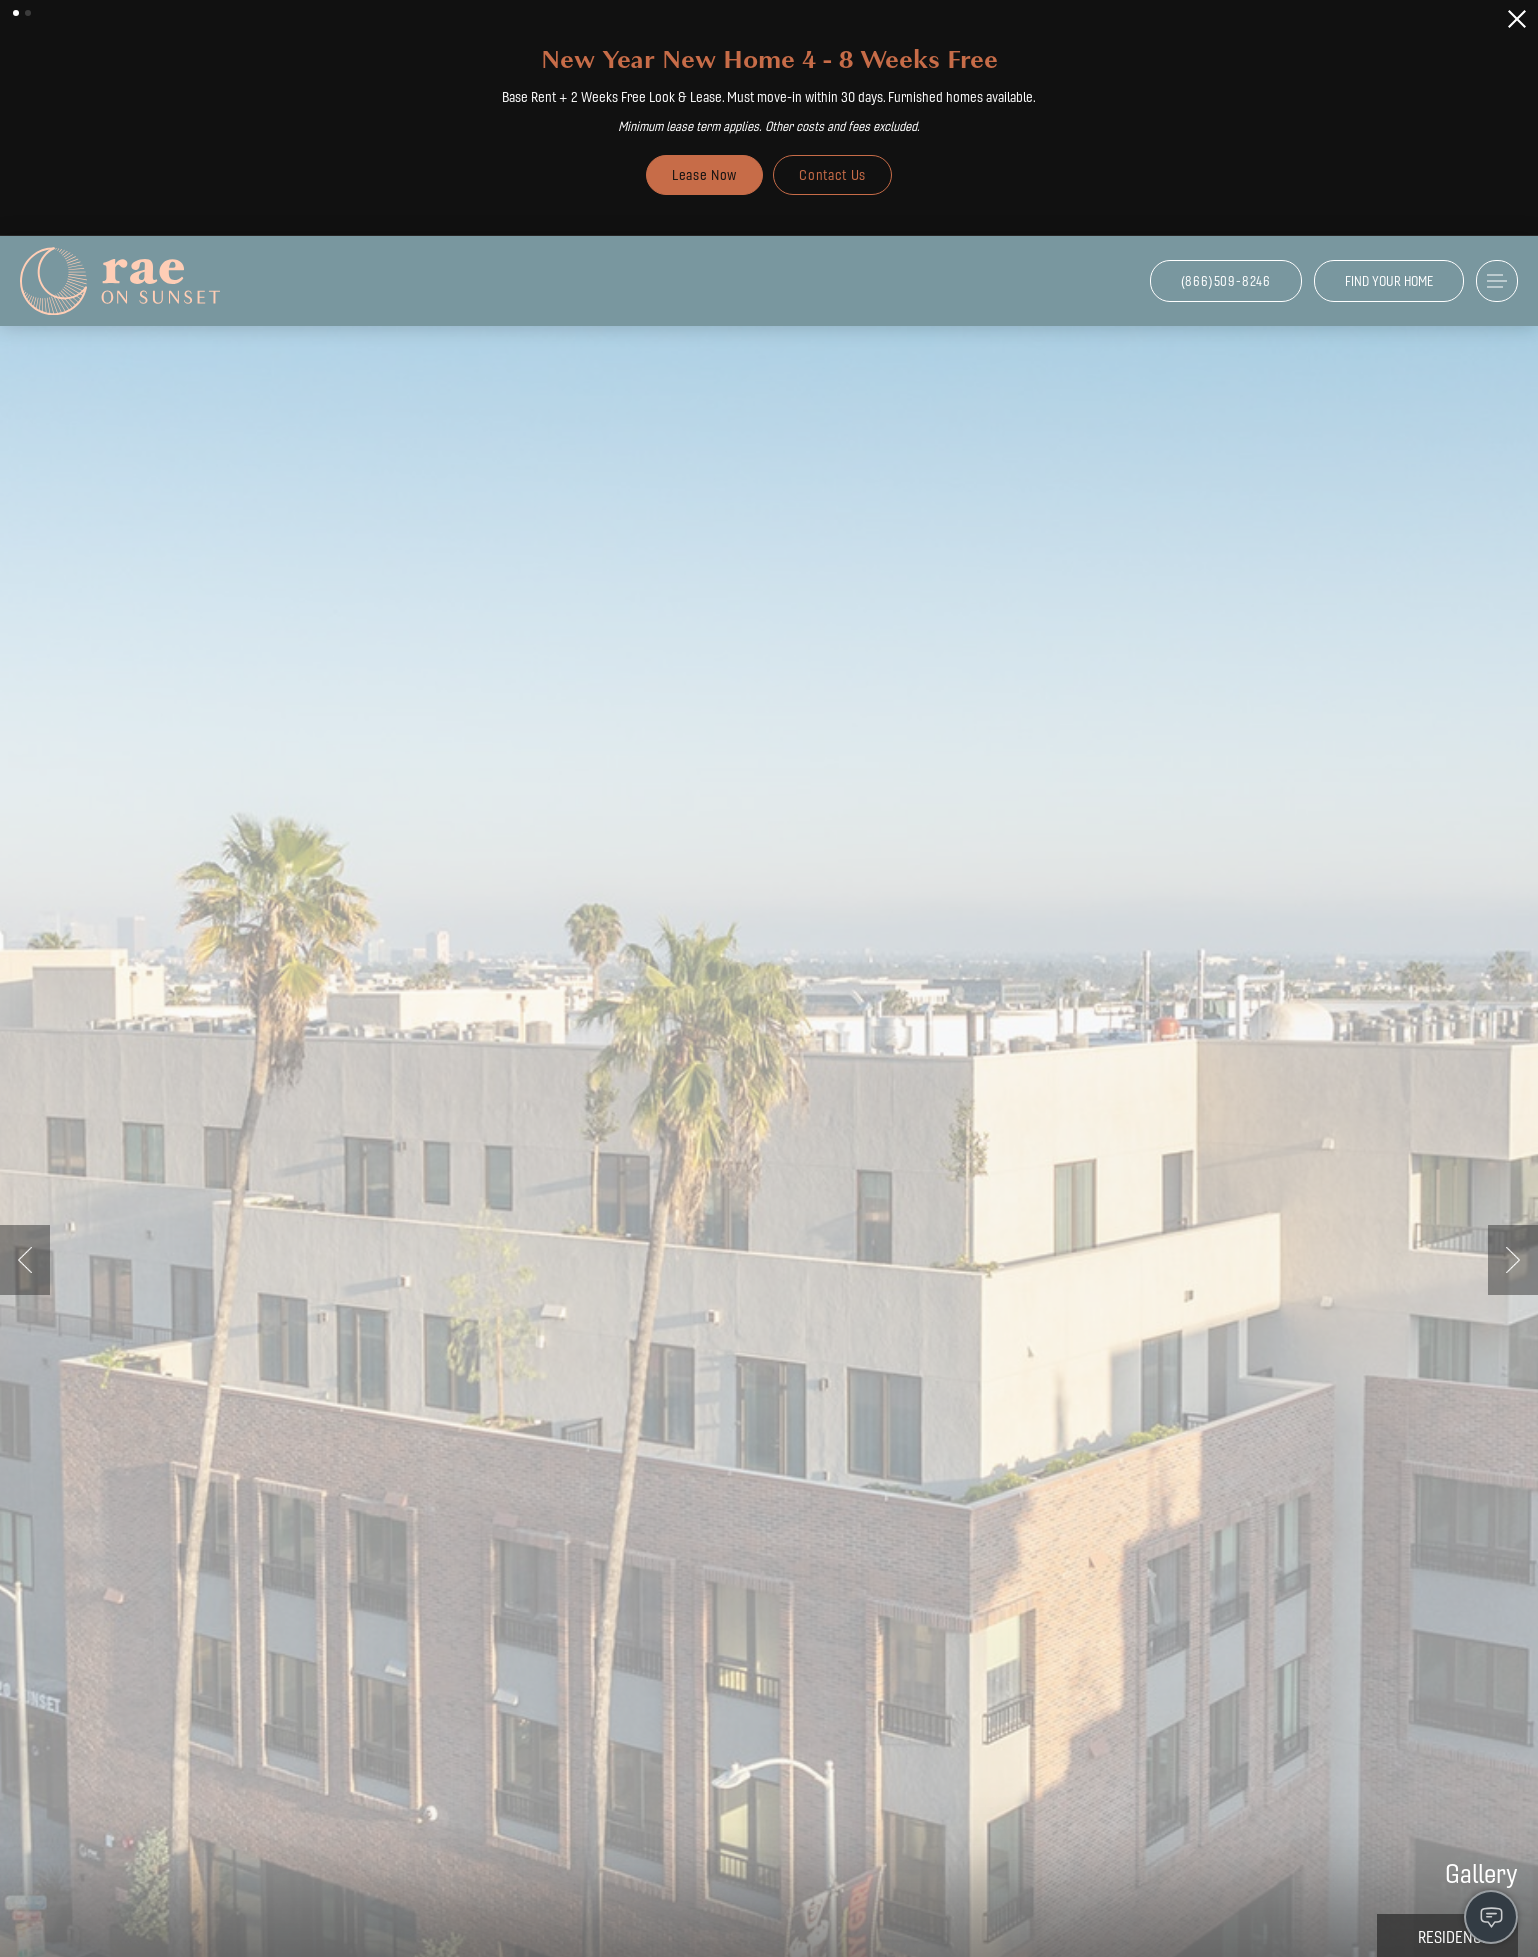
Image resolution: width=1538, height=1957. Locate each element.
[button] (16, 13)
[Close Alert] (1517, 19)
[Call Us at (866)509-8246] (1226, 281)
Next (1513, 1260)
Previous (25, 1260)
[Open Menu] (1497, 281)
